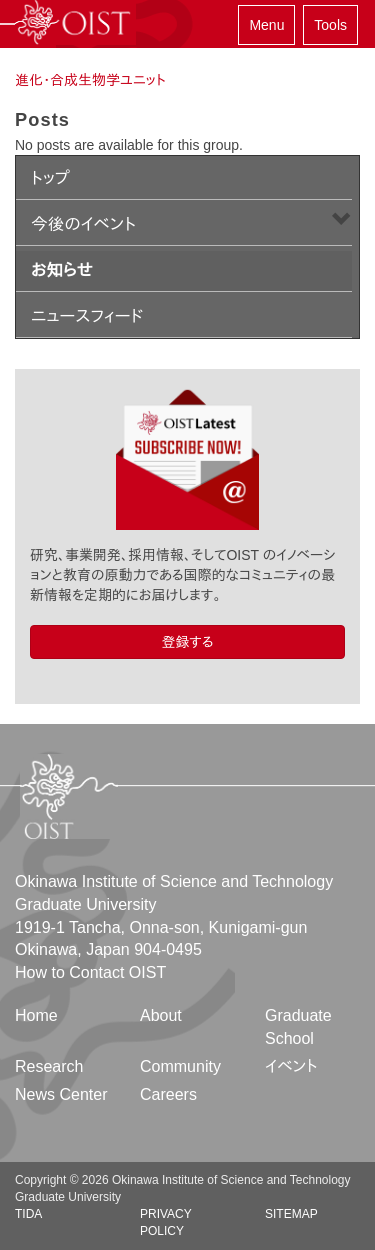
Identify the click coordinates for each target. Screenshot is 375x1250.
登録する (187, 642)
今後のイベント (83, 224)
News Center (61, 1094)
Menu (266, 25)
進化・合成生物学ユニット (90, 80)
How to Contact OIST (90, 972)
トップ (50, 178)
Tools (330, 25)
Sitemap (291, 1214)
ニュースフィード (87, 316)
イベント (291, 1066)
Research (49, 1066)
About (161, 1015)
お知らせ (62, 270)
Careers (168, 1094)
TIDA (28, 1214)
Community (180, 1066)
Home (36, 1015)
